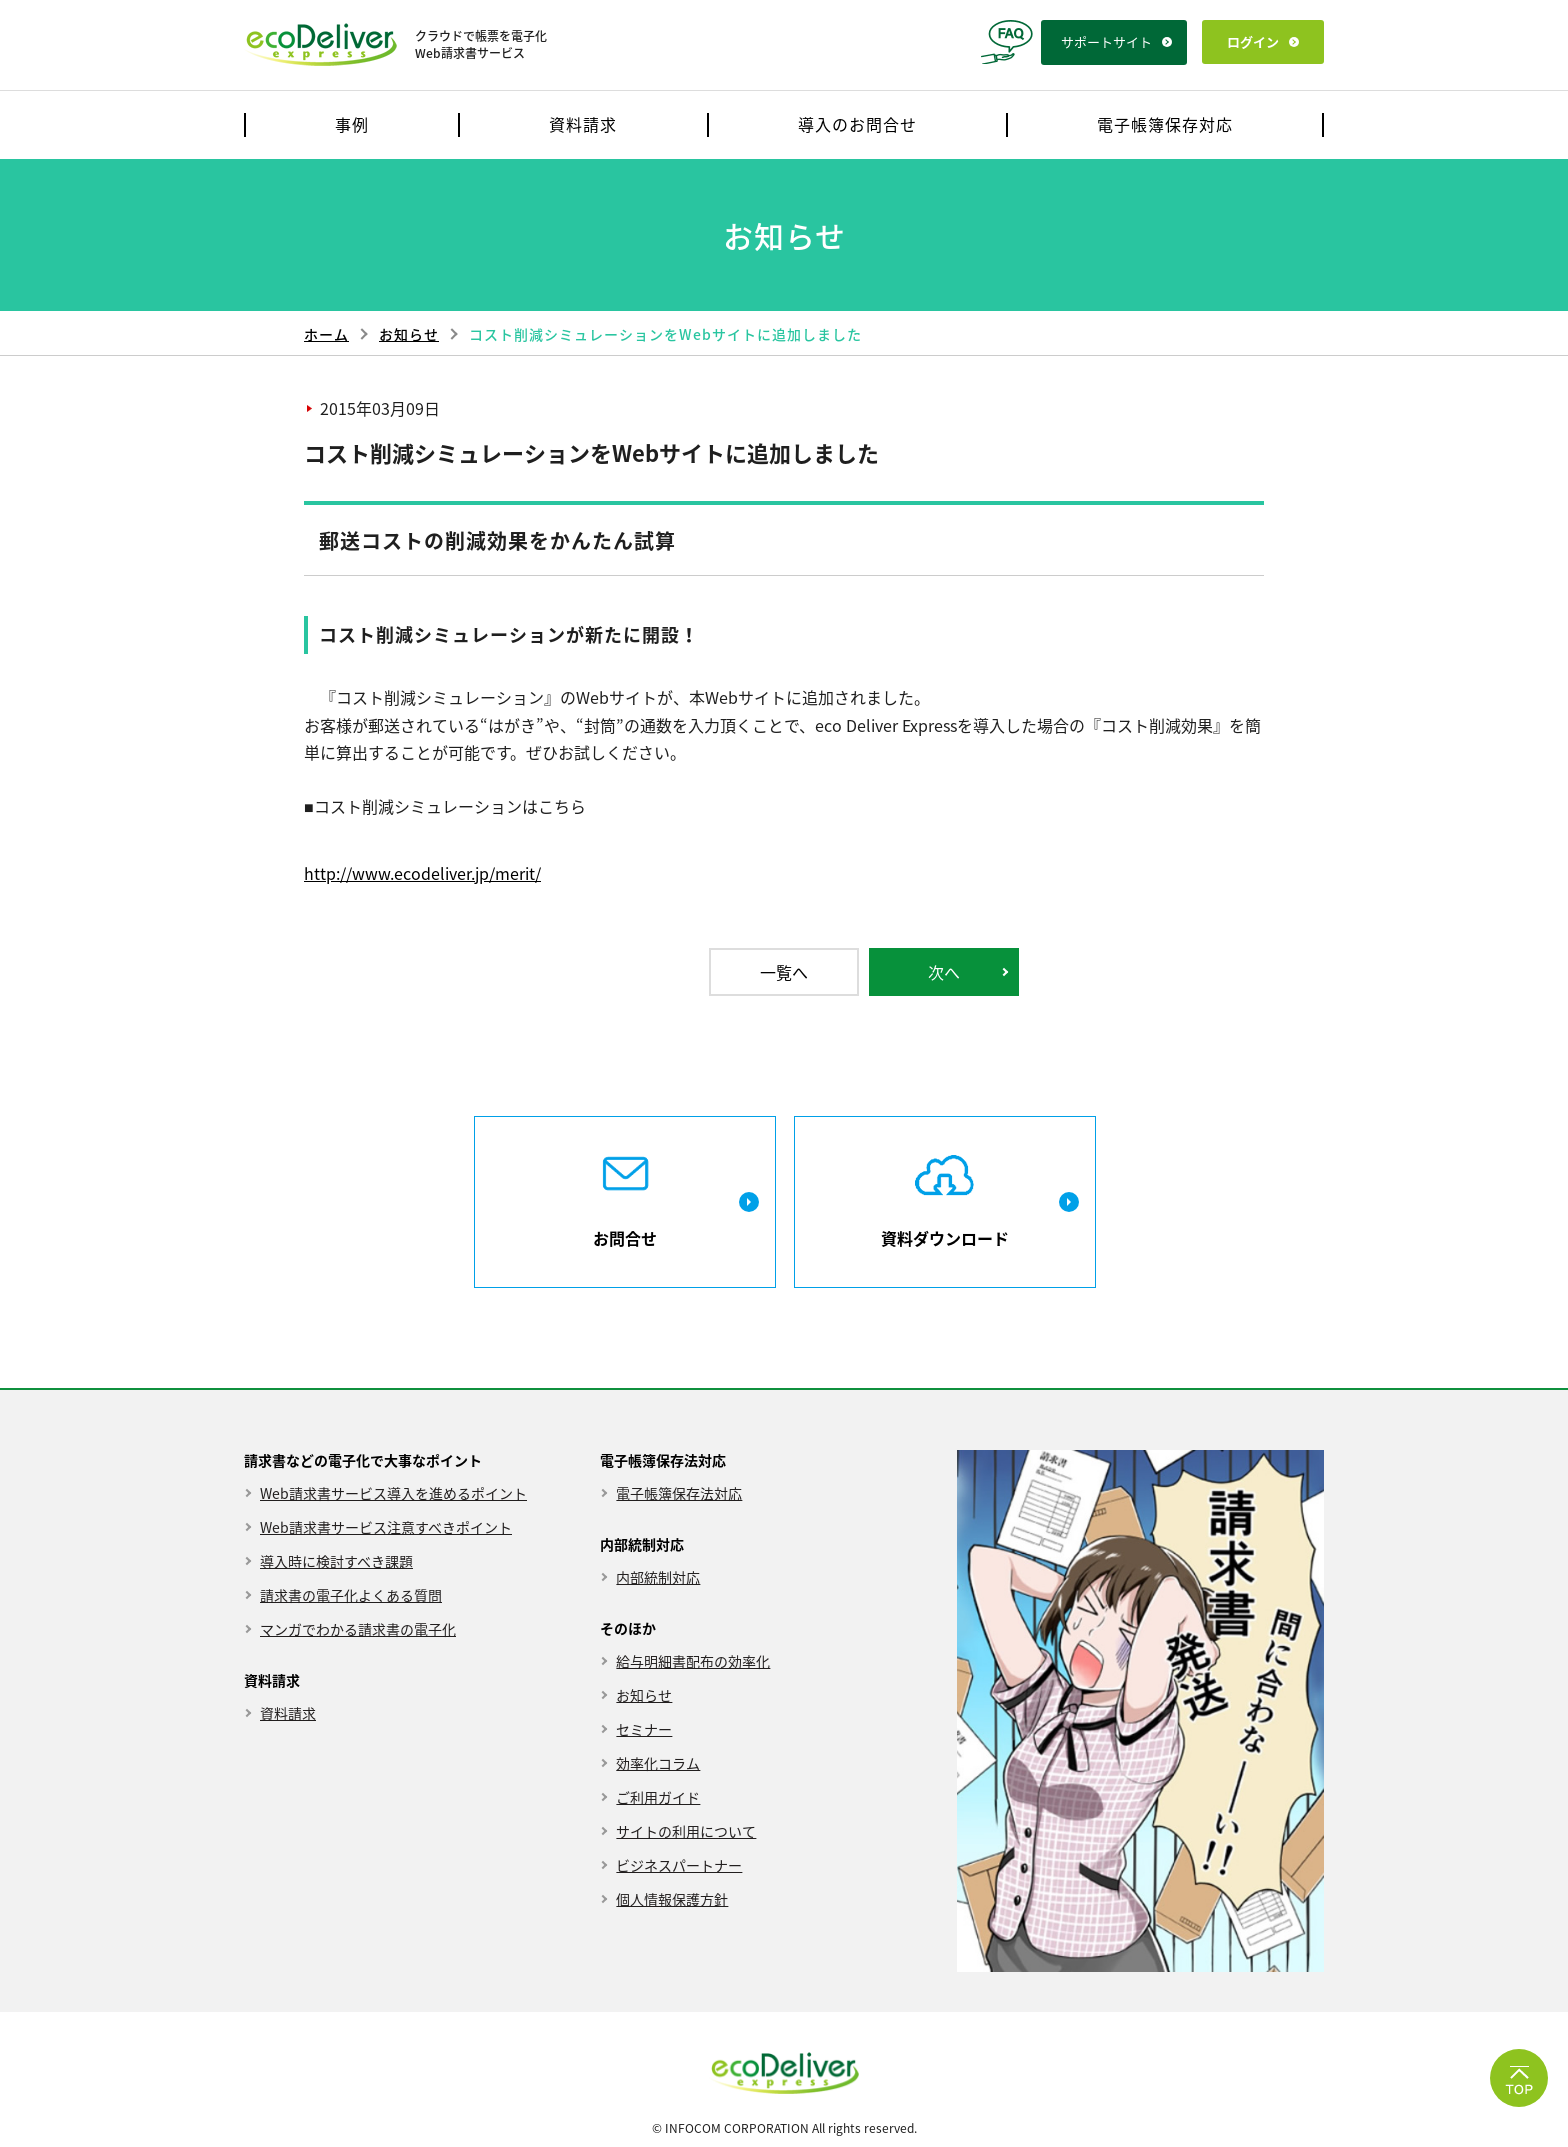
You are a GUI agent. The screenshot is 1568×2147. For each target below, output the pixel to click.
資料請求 (288, 1713)
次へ (944, 972)
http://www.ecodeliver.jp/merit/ (422, 873)
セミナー (644, 1729)
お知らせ (409, 334)
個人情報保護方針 (672, 1899)
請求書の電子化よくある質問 (351, 1595)
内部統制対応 (658, 1577)
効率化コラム (658, 1763)
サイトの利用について (686, 1831)
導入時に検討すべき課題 (336, 1561)
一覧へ (784, 972)
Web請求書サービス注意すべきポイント (386, 1527)
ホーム (326, 334)
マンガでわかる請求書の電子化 (358, 1629)
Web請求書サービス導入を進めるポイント (393, 1493)
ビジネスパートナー (679, 1865)
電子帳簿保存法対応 (679, 1493)
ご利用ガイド (658, 1797)
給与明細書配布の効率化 (693, 1661)
